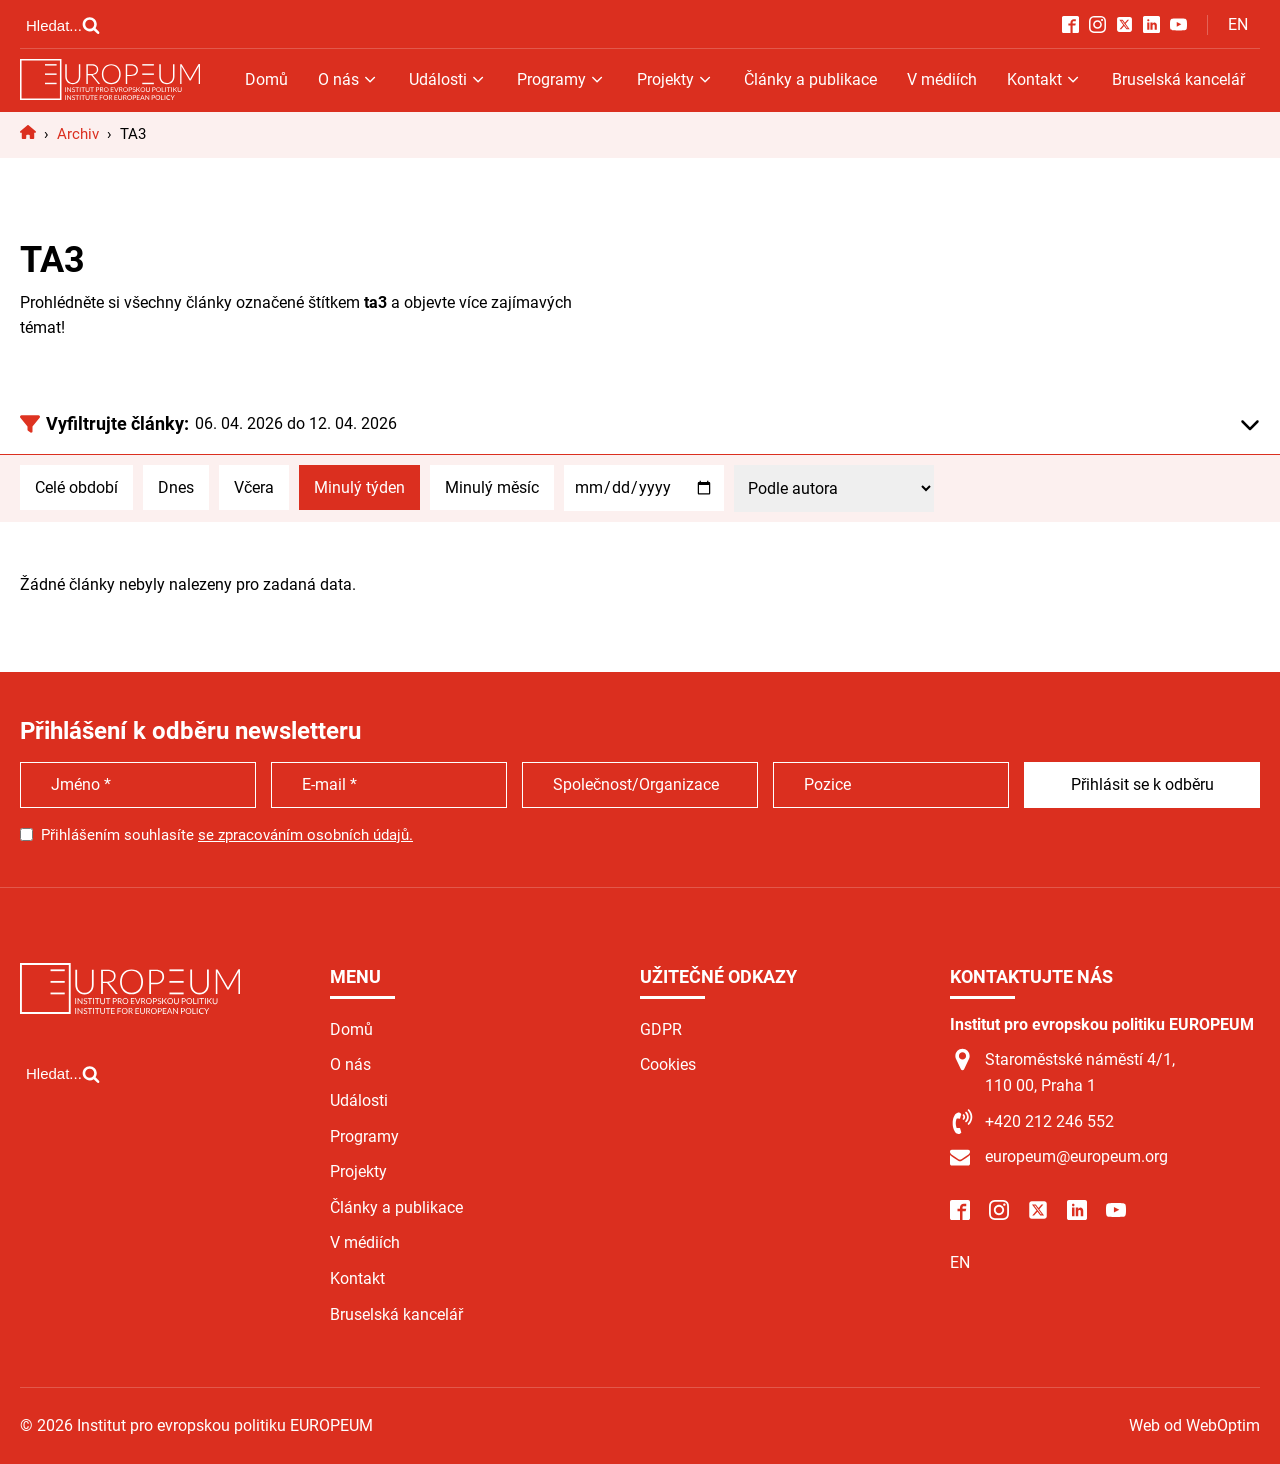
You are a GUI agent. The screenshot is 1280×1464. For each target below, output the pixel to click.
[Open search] (63, 25)
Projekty (675, 79)
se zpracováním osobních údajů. (305, 835)
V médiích (942, 79)
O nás (348, 79)
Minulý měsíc (492, 487)
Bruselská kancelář (1178, 79)
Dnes (176, 487)
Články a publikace (810, 79)
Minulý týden (359, 487)
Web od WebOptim (1194, 1425)
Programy (561, 79)
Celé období (76, 487)
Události (448, 79)
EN (1238, 24)
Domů (266, 79)
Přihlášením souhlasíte (227, 835)
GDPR (661, 1029)
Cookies (668, 1064)
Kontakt (1044, 79)
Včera (254, 487)
